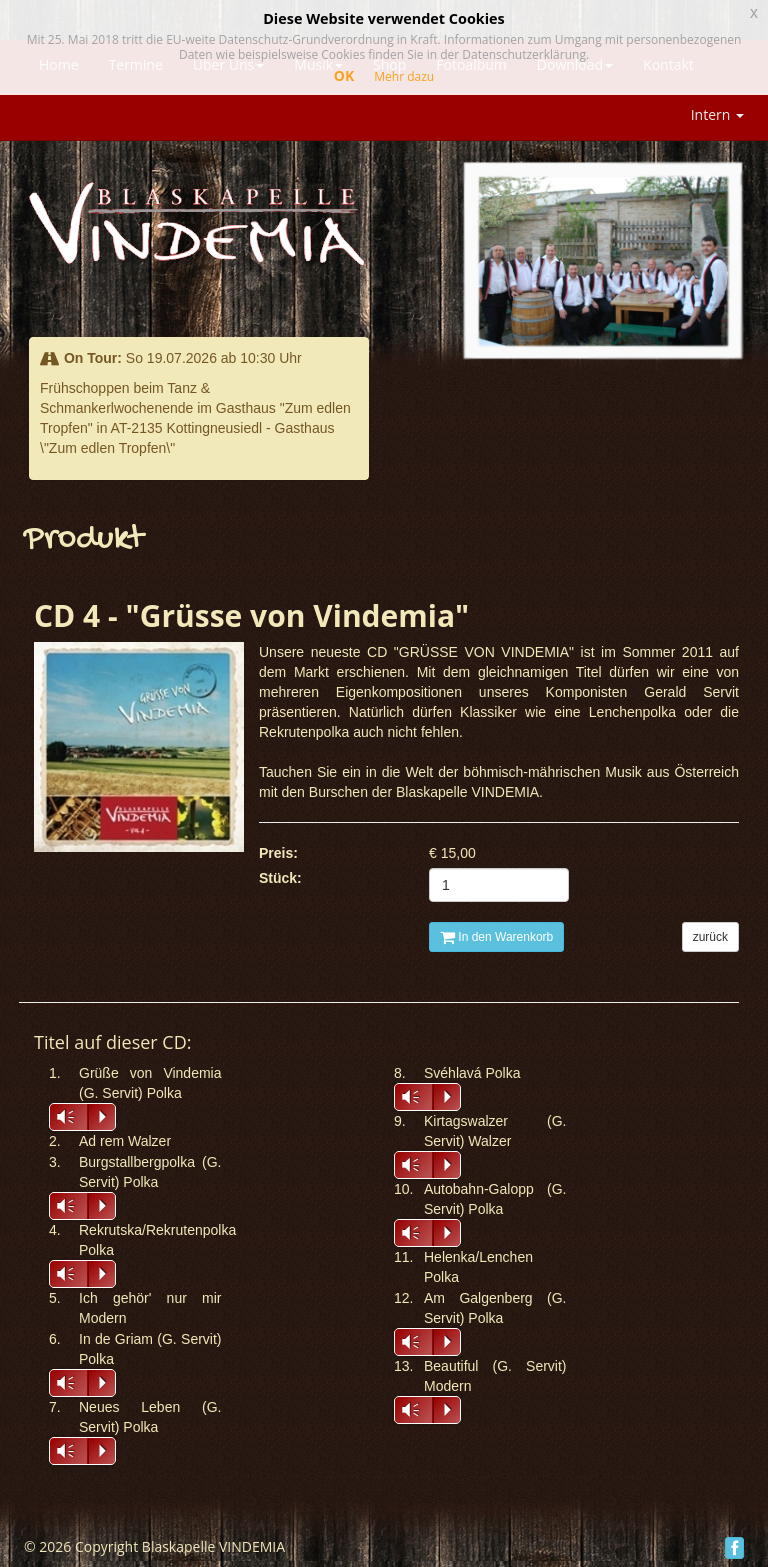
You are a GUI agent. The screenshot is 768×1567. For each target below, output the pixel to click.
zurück (710, 937)
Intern (717, 114)
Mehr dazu (404, 76)
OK (344, 75)
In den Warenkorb (496, 937)
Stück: (280, 878)
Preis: (278, 853)
